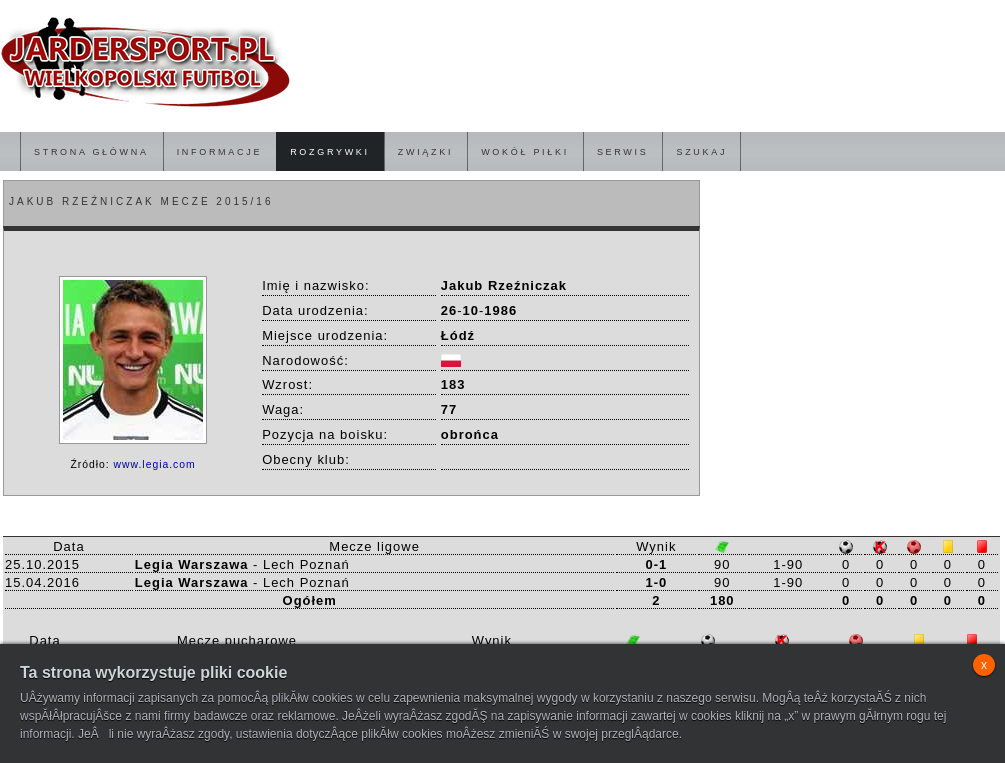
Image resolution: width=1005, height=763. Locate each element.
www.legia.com (155, 464)
